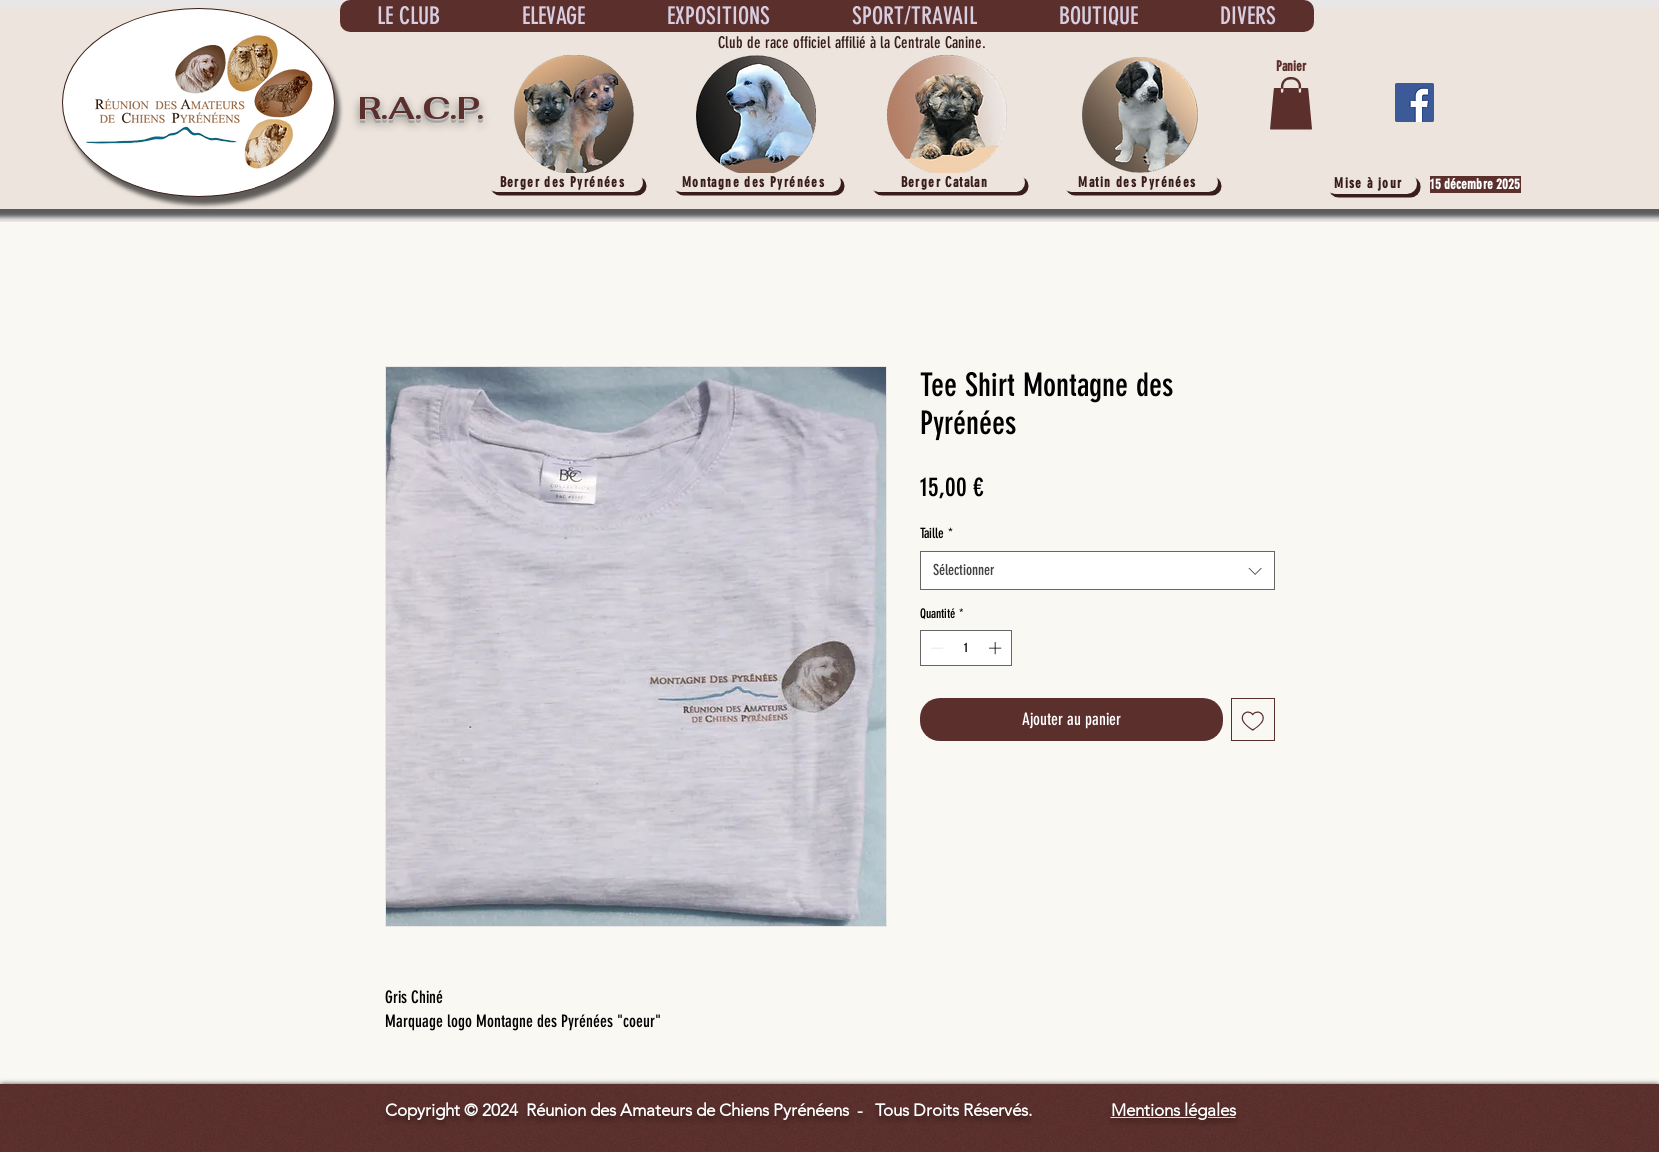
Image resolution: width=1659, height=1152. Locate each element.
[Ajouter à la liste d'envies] (1253, 720)
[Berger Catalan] (947, 182)
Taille (936, 533)
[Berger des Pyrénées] (565, 182)
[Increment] (997, 648)
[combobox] (1097, 570)
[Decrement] (935, 648)
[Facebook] (1414, 102)
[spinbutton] (965, 648)
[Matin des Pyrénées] (1140, 182)
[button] (1291, 103)
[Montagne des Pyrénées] (756, 182)
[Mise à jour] (1371, 183)
